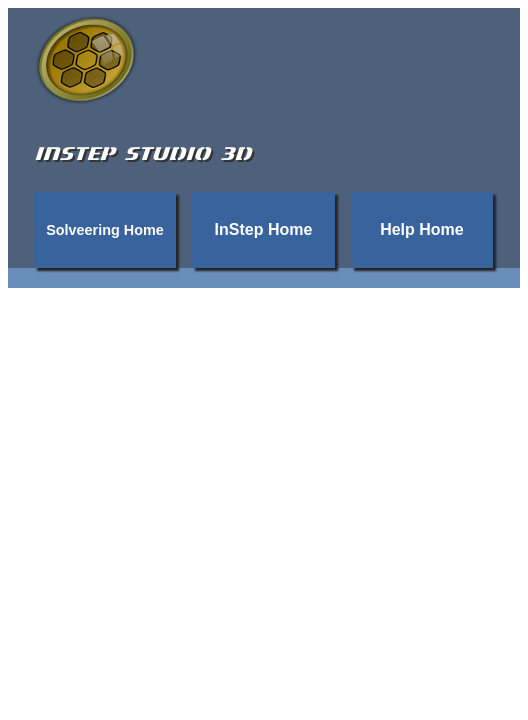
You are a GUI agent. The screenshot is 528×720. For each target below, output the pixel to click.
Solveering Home (105, 230)
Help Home (422, 229)
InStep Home (264, 229)
